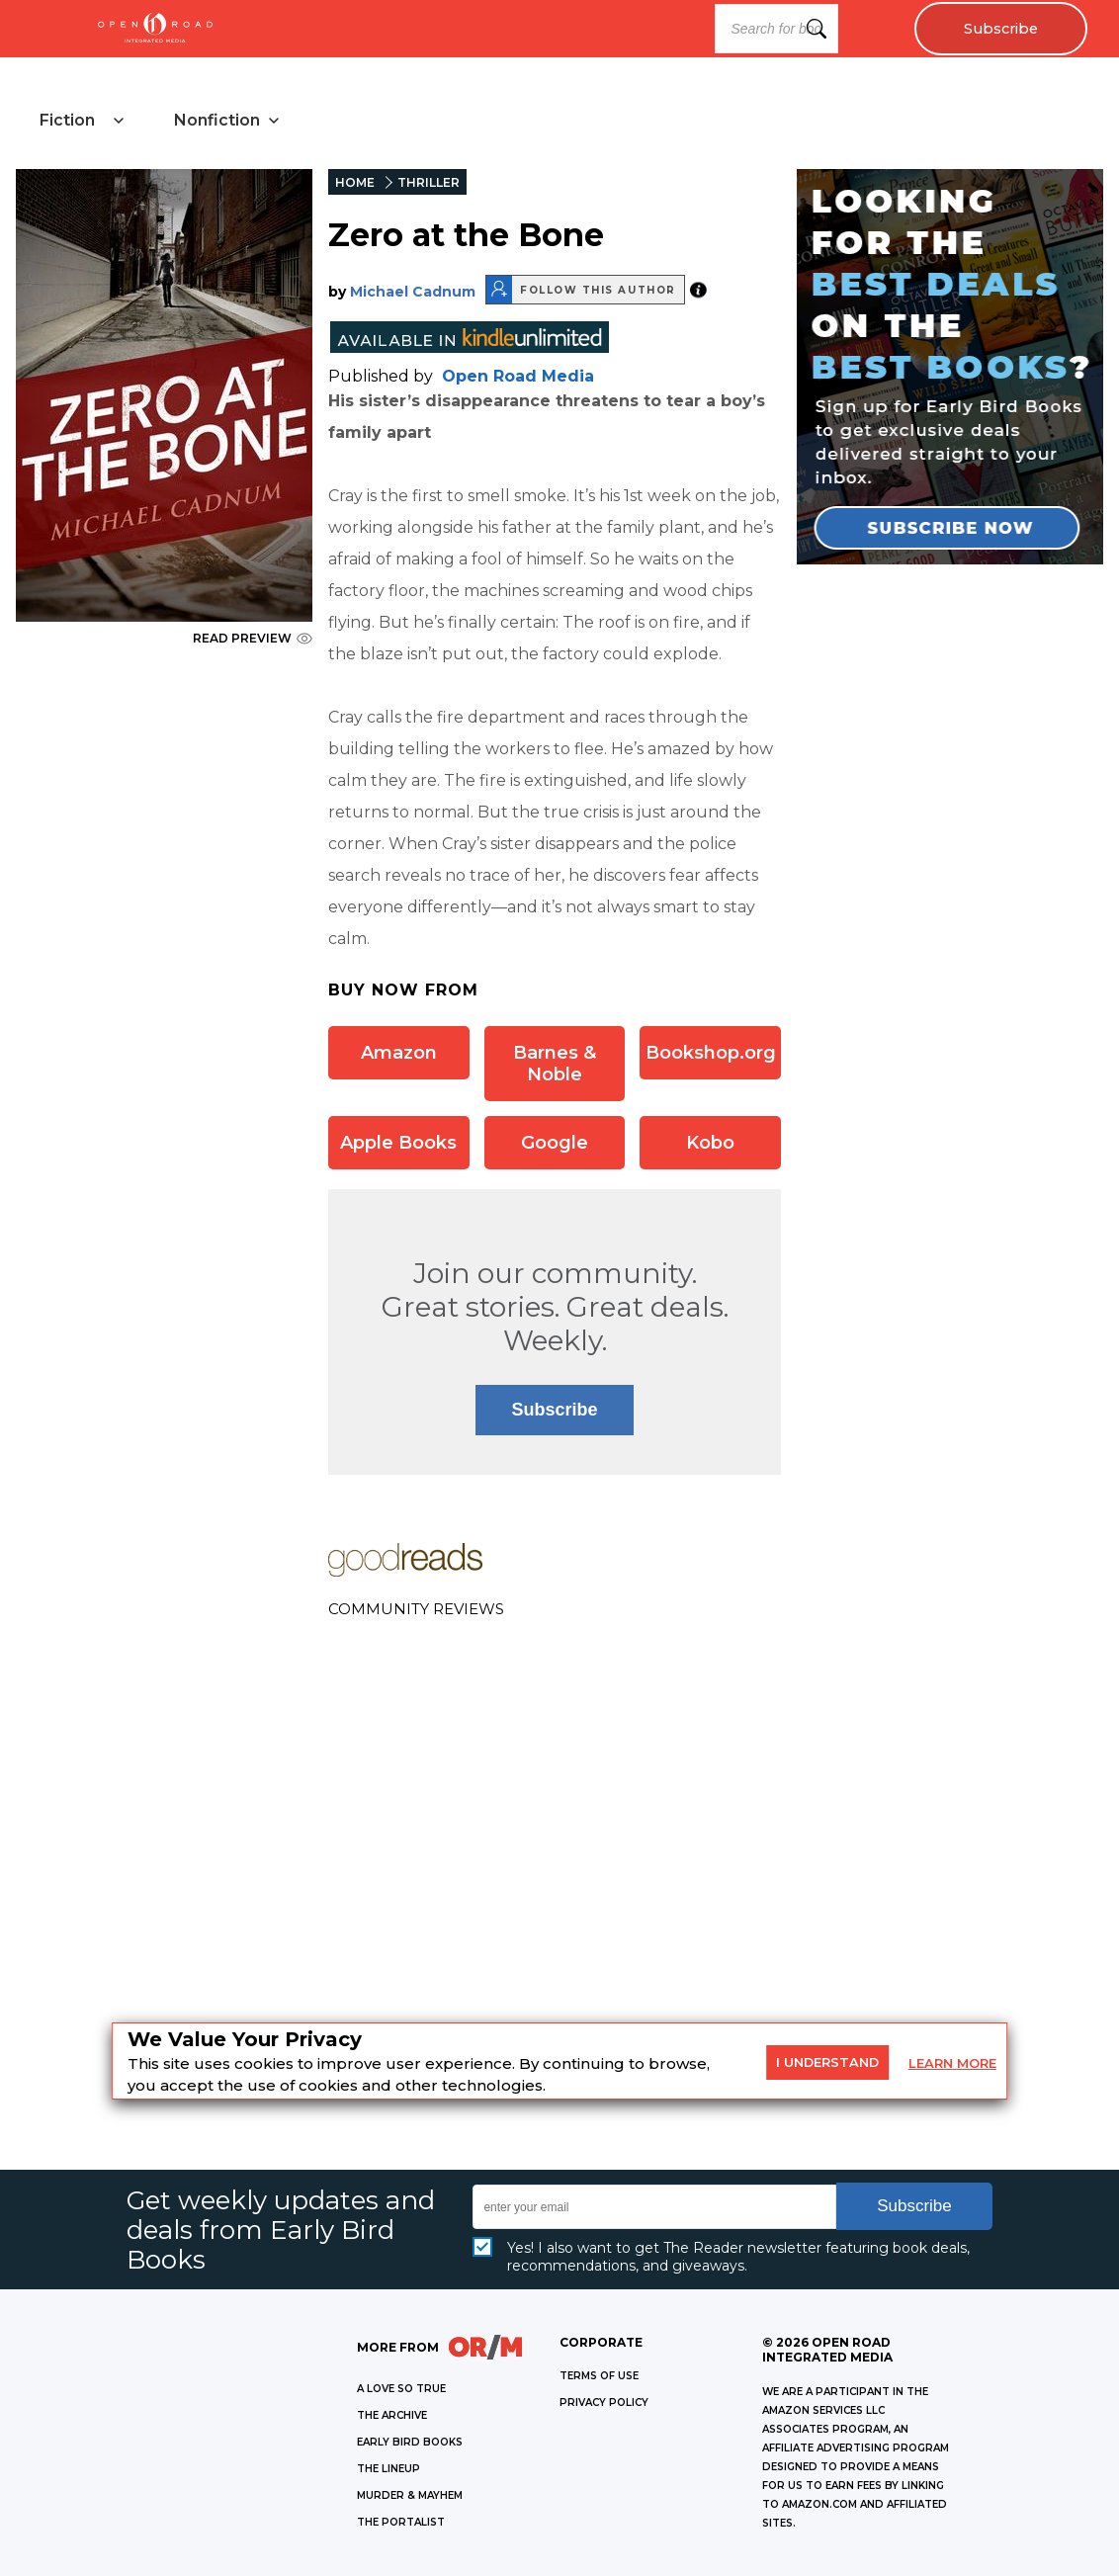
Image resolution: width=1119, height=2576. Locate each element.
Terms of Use (599, 2375)
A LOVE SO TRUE (401, 2388)
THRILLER (428, 182)
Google (554, 1143)
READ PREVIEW (252, 638)
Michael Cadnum (412, 292)
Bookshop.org (711, 1053)
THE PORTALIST (401, 2522)
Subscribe (1001, 29)
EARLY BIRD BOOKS (410, 2442)
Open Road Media (518, 376)
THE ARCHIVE (392, 2415)
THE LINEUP (388, 2468)
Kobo (710, 1143)
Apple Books (398, 1143)
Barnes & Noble (554, 1063)
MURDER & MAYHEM (410, 2495)
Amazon (399, 1053)
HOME (355, 182)
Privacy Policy (604, 2402)
